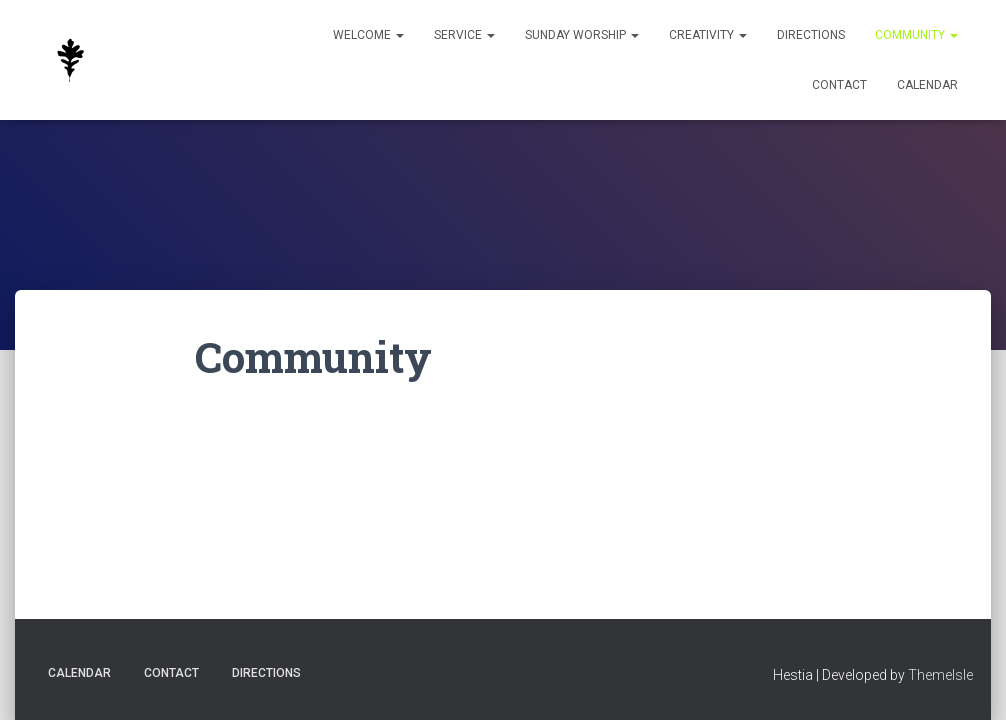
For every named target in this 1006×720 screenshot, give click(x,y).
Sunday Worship (582, 35)
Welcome (368, 35)
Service (464, 35)
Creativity (708, 35)
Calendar (927, 85)
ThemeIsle (940, 675)
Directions (811, 35)
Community (916, 35)
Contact (839, 85)
